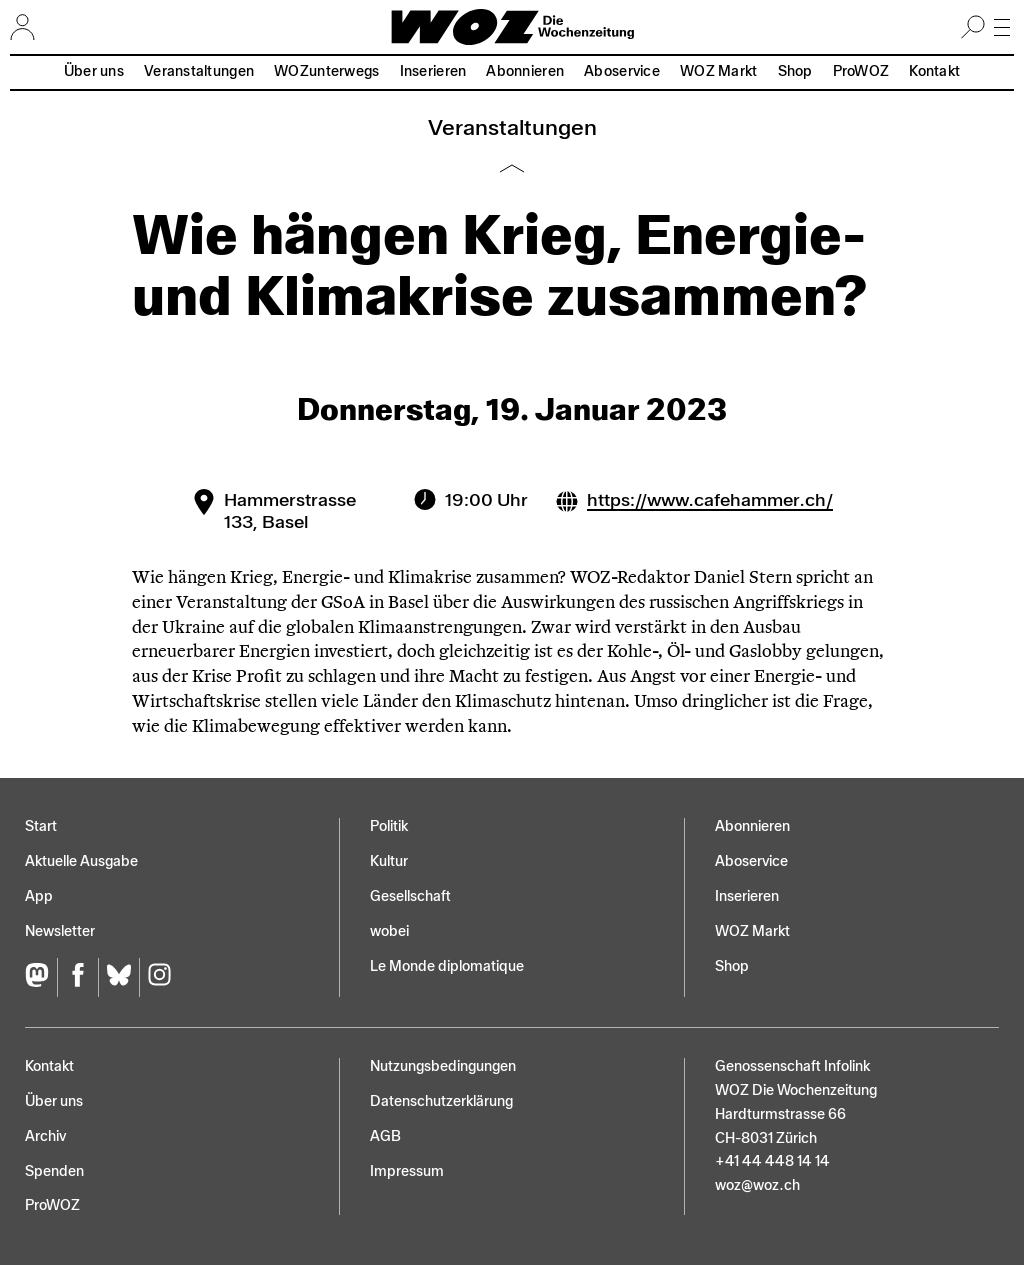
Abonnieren (525, 71)
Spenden (54, 1171)
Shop (795, 71)
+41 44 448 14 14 (772, 1161)
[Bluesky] (118, 977)
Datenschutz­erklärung (441, 1101)
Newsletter (60, 931)
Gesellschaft (410, 896)
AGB (385, 1136)
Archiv (45, 1136)
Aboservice (622, 71)
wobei (389, 931)
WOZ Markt (719, 71)
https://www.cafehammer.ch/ (710, 500)
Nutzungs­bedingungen (443, 1066)
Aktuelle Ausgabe (81, 861)
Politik (389, 826)
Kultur (389, 861)
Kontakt (934, 71)
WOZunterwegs (326, 71)
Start (41, 826)
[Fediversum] (41, 977)
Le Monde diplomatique (447, 966)
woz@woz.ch (757, 1185)
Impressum (407, 1171)
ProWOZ (861, 71)
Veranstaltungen (199, 71)
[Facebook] (77, 977)
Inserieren (433, 71)
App (39, 896)
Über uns (94, 71)
